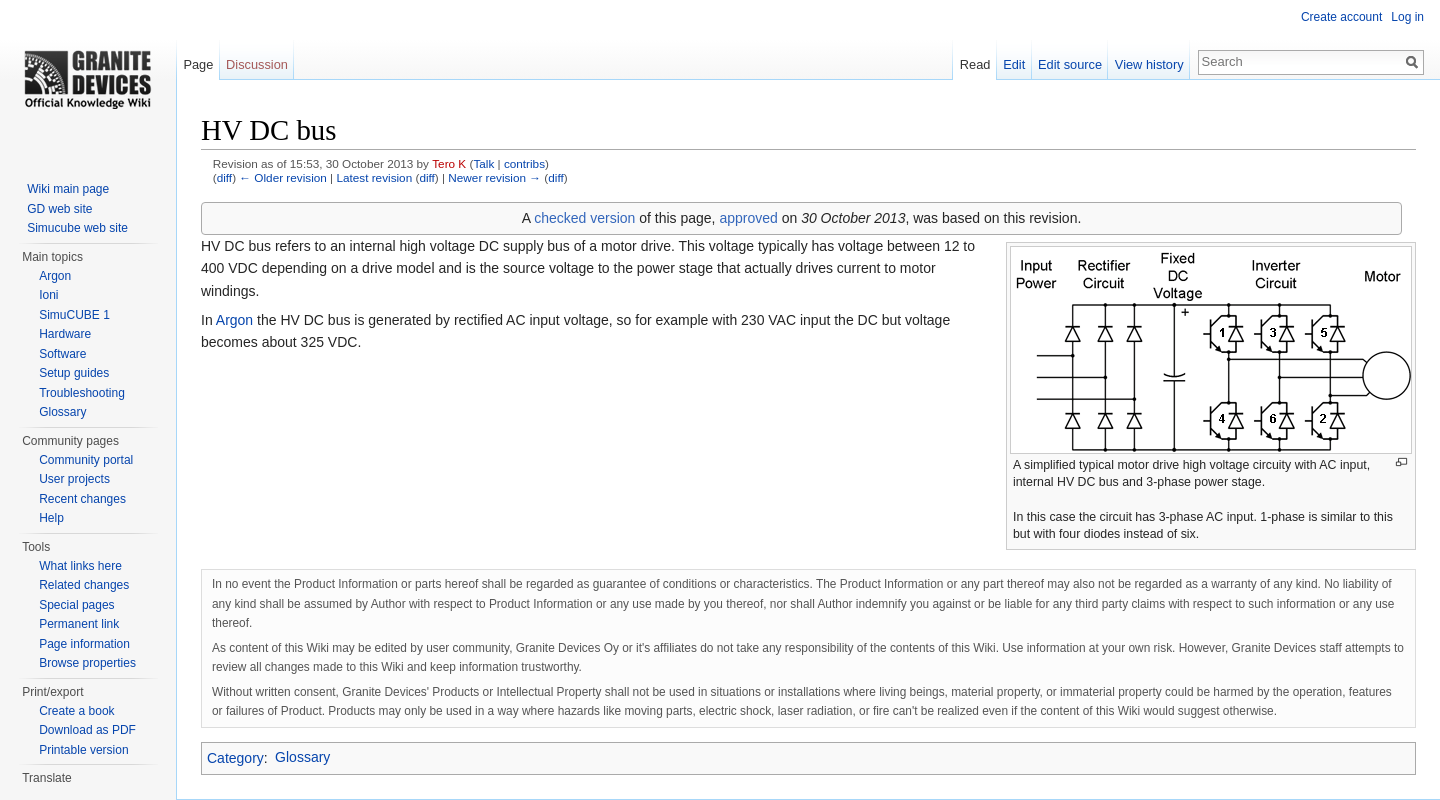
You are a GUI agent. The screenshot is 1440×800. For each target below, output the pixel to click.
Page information (84, 644)
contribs (524, 163)
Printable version (83, 750)
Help (51, 518)
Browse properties (87, 663)
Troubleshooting (82, 393)
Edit (1014, 64)
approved (748, 218)
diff (224, 177)
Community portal (86, 460)
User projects (74, 479)
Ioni (48, 295)
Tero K (449, 163)
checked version (584, 218)
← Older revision (283, 177)
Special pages (76, 605)
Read (975, 64)
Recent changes (82, 499)
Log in (1407, 17)
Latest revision (374, 177)
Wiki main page (68, 189)
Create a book (76, 711)
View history (1149, 64)
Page (198, 64)
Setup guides (74, 373)
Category (235, 757)
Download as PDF (87, 730)
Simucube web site (77, 228)
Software (62, 354)
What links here (80, 566)
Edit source (1070, 64)
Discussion (257, 64)
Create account (1341, 17)
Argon (234, 320)
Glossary (302, 757)
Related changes (84, 585)
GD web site (59, 209)
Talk (483, 163)
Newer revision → (494, 177)
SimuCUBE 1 (74, 315)
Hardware (65, 334)
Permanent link (79, 624)
